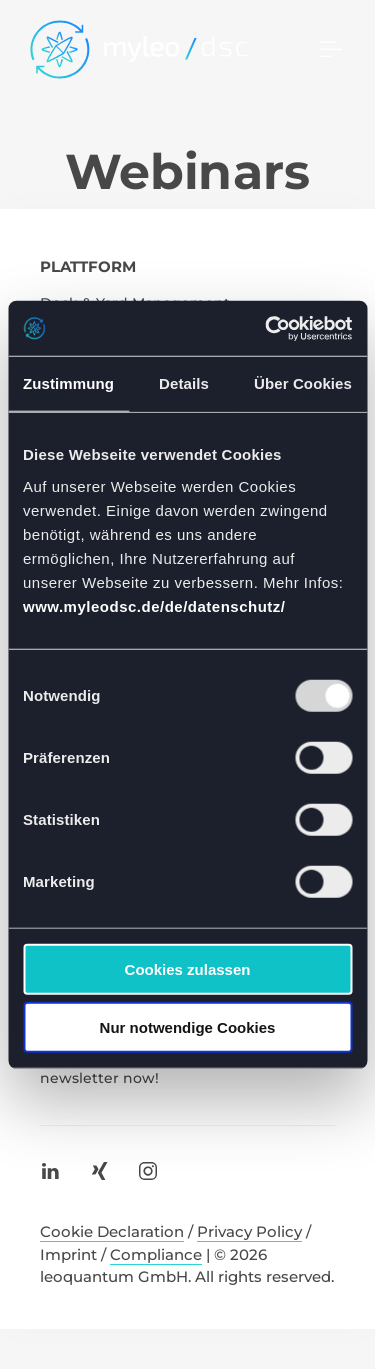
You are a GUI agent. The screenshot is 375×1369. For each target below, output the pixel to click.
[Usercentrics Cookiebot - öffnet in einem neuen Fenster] (267, 328)
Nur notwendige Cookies (188, 1027)
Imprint (68, 1254)
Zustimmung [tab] (68, 383)
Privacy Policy (249, 1231)
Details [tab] (184, 383)
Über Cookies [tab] (303, 383)
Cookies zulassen (188, 968)
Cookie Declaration (112, 1231)
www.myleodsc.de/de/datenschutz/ (154, 605)
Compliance (156, 1254)
